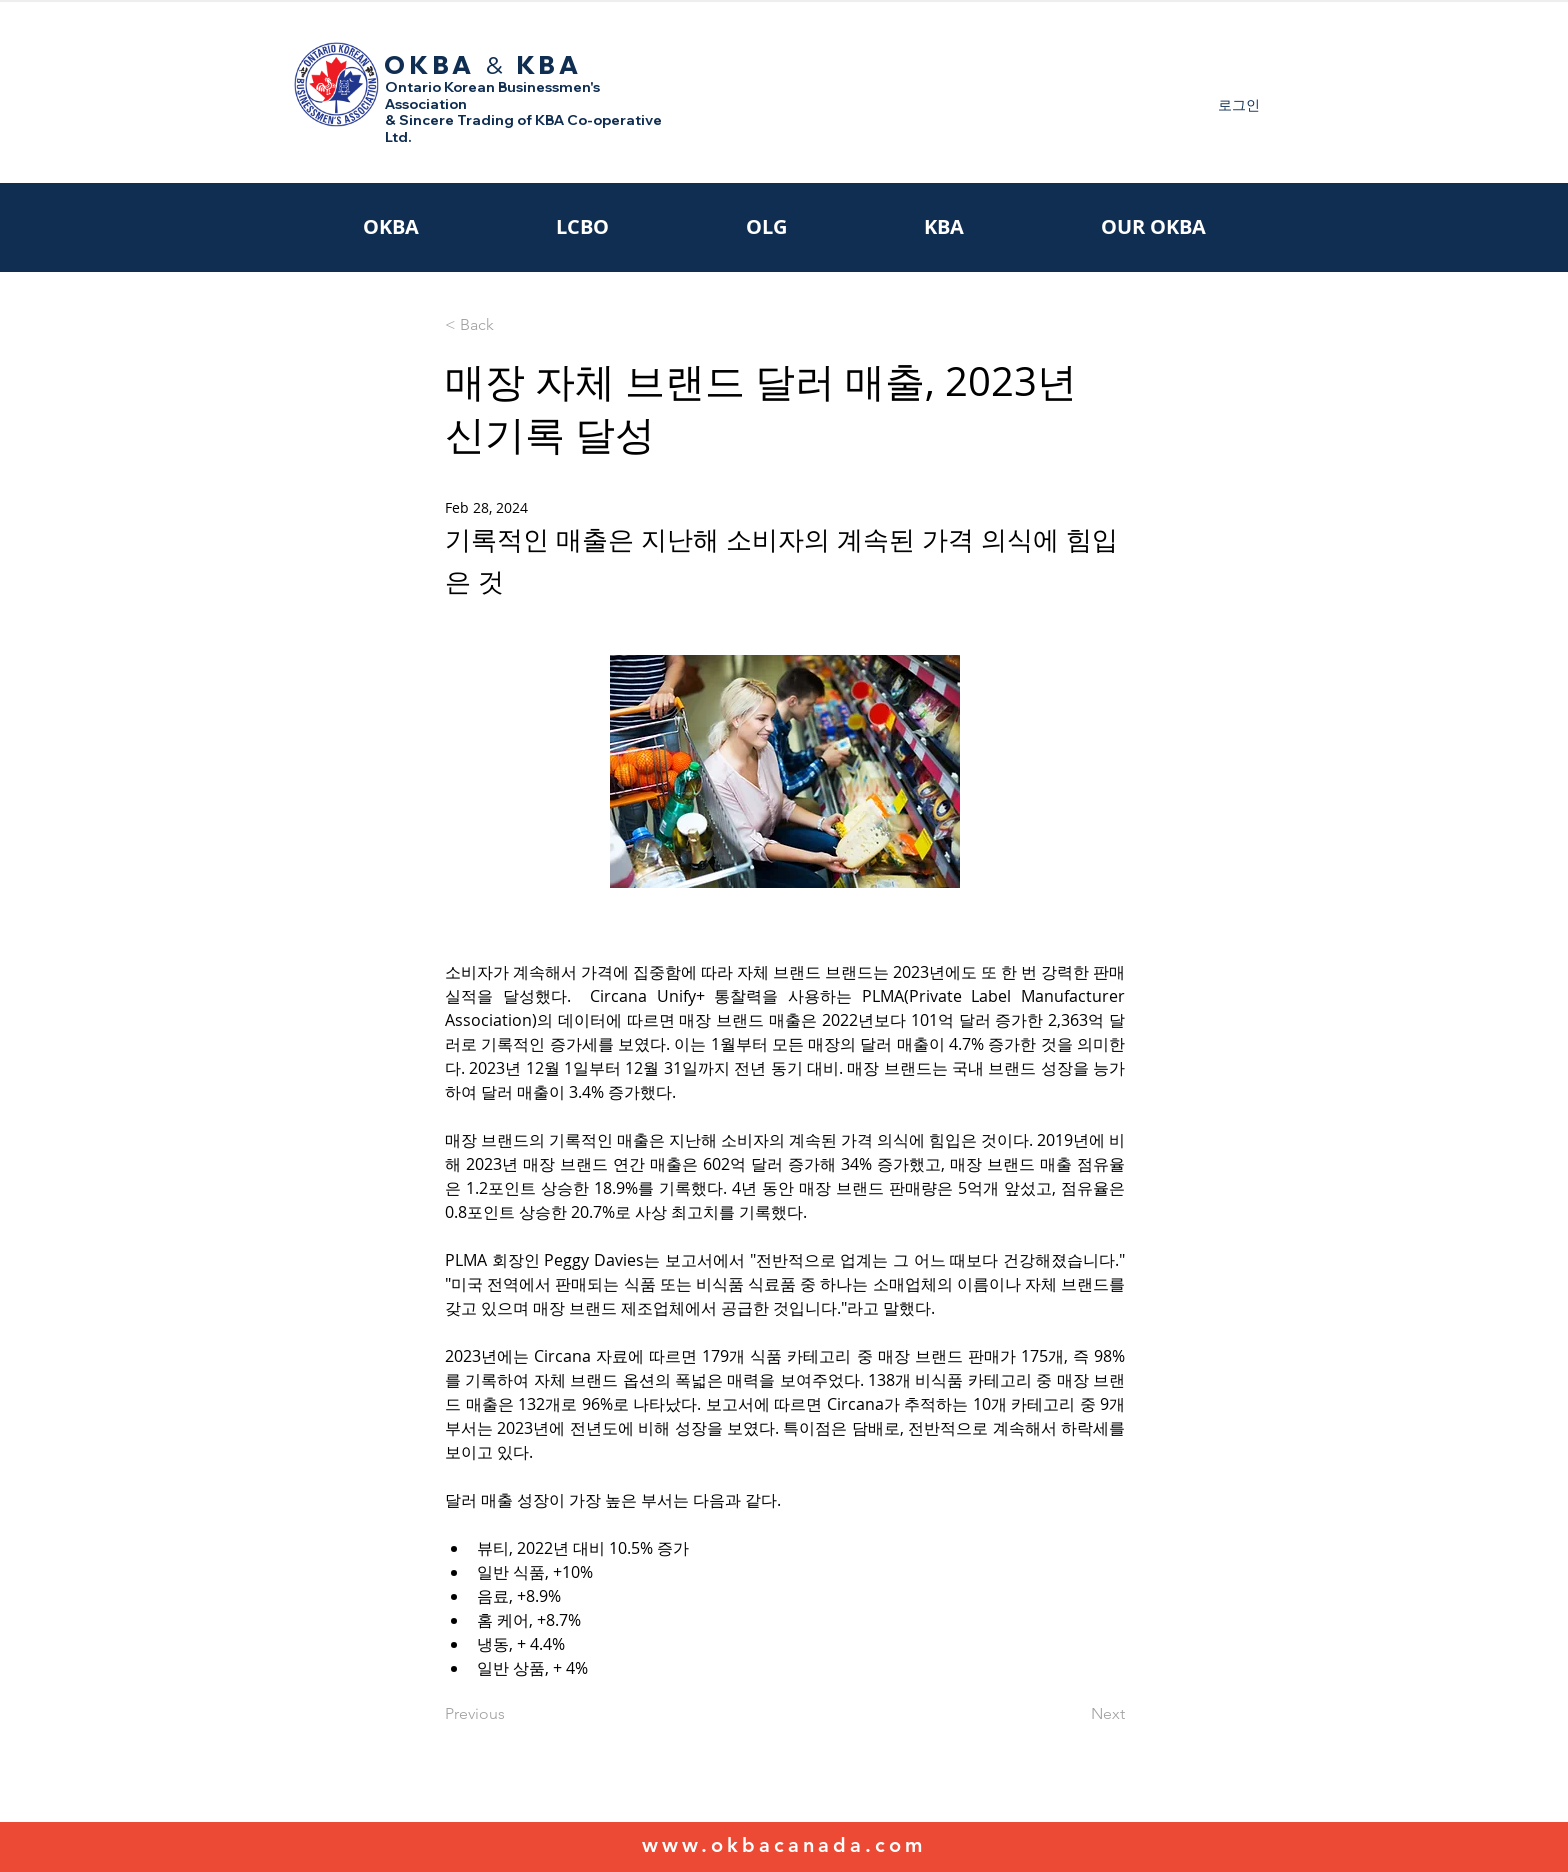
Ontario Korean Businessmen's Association (492, 95)
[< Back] (511, 325)
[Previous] (511, 1714)
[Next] (1075, 1714)
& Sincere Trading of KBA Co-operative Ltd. (523, 128)
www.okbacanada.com (784, 1845)
